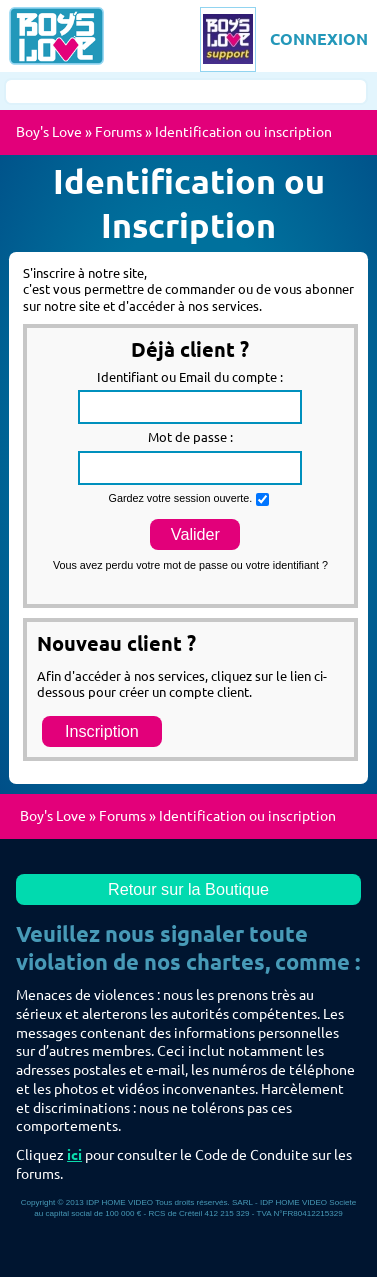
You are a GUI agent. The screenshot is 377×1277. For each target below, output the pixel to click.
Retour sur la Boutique (188, 889)
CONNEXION (319, 39)
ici (74, 1155)
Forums (118, 132)
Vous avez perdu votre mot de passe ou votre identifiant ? (190, 565)
